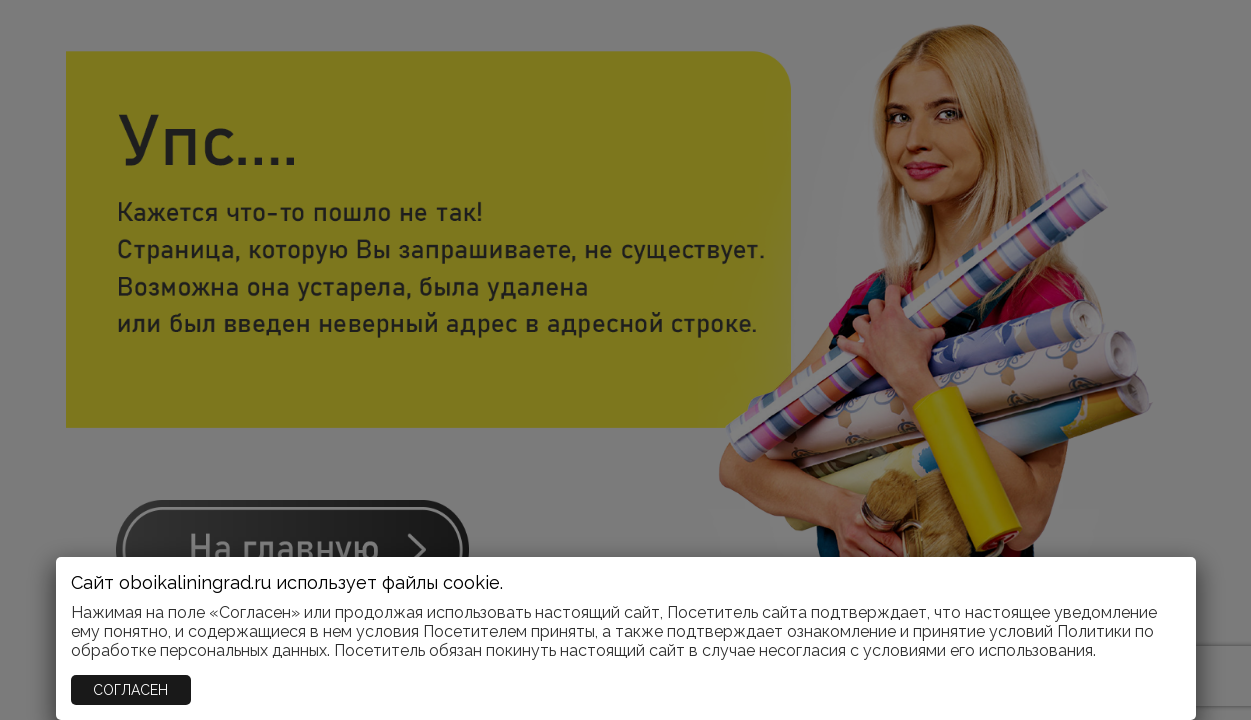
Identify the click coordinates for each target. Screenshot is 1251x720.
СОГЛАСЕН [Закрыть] (130, 690)
